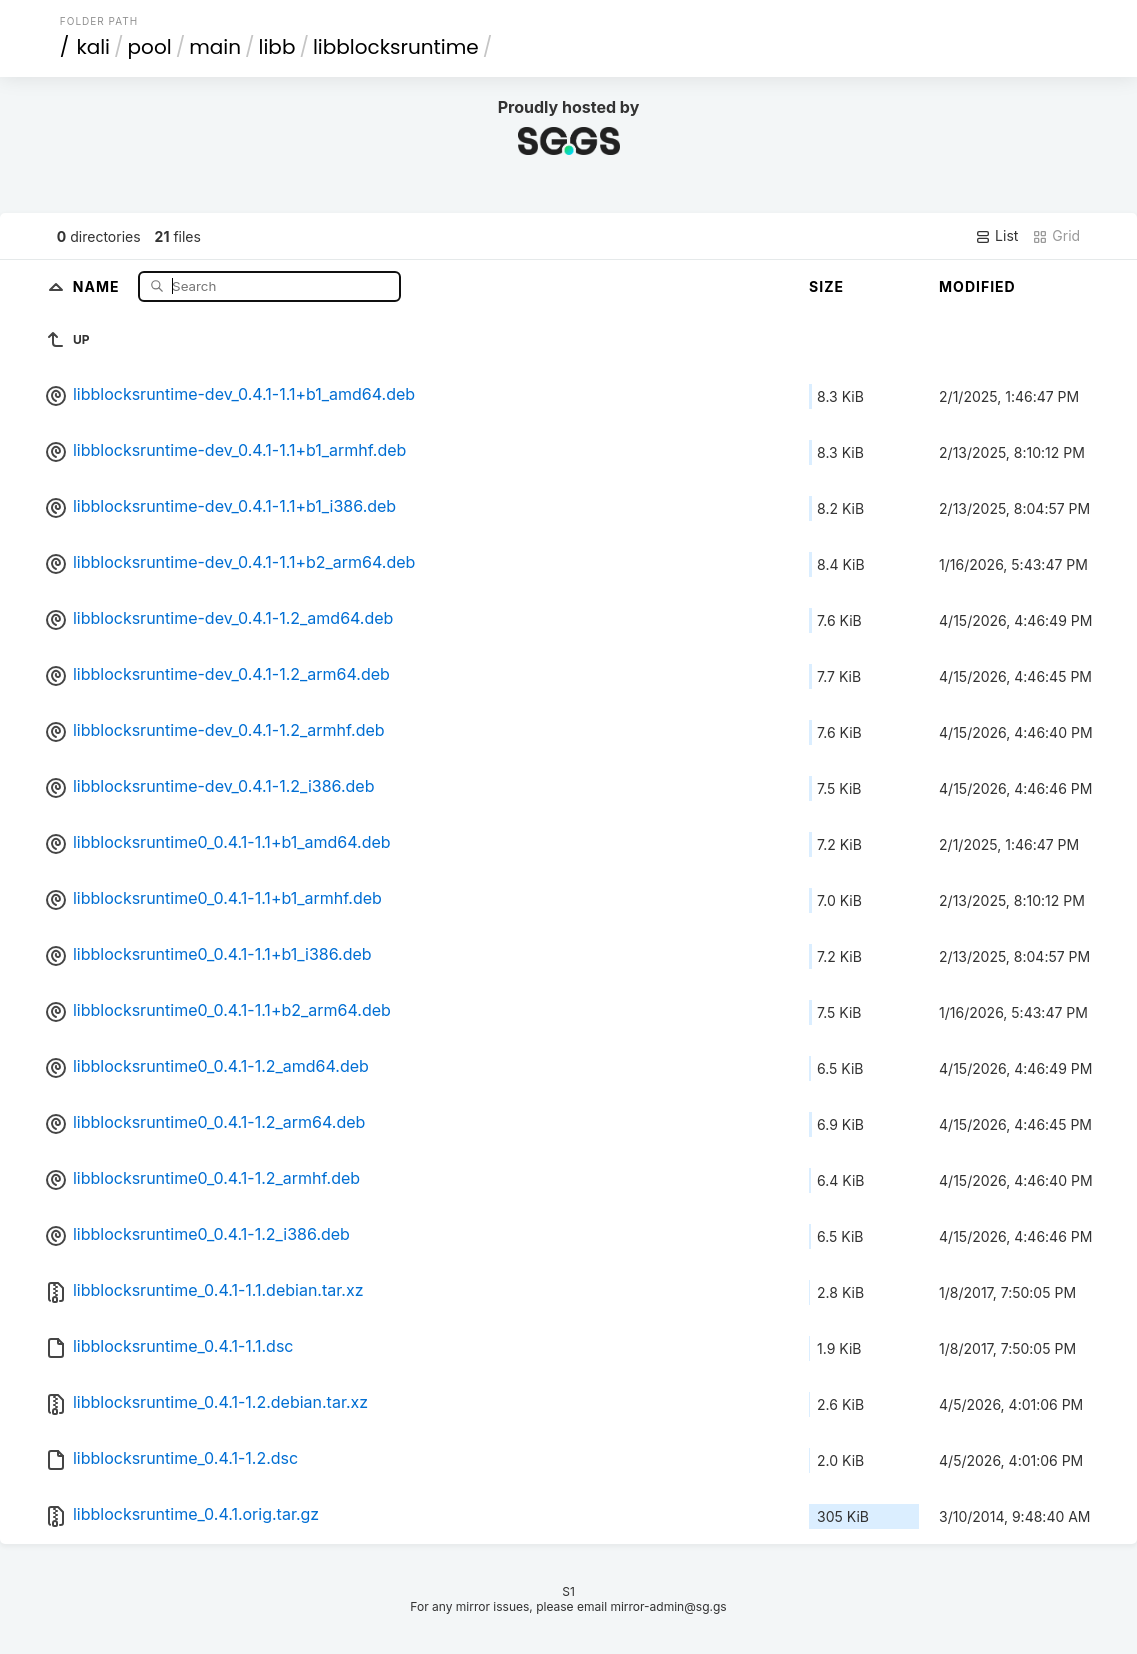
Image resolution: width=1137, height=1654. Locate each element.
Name (98, 285)
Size (826, 286)
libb (277, 47)
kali (93, 47)
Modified (977, 286)
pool (150, 47)
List (996, 236)
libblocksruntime (396, 47)
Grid (1056, 236)
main (215, 47)
